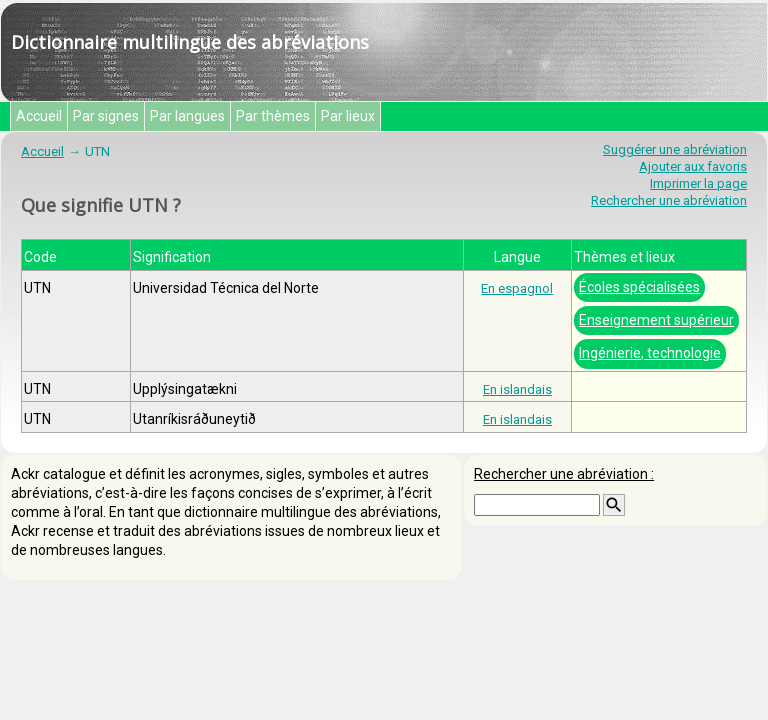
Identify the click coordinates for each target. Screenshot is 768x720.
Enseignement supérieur (656, 320)
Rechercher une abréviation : (564, 474)
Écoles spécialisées (639, 287)
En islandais (517, 389)
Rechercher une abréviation (669, 200)
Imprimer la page (698, 183)
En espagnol (517, 288)
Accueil (39, 116)
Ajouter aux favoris (693, 166)
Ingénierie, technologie (650, 353)
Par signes (106, 116)
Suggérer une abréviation (675, 149)
